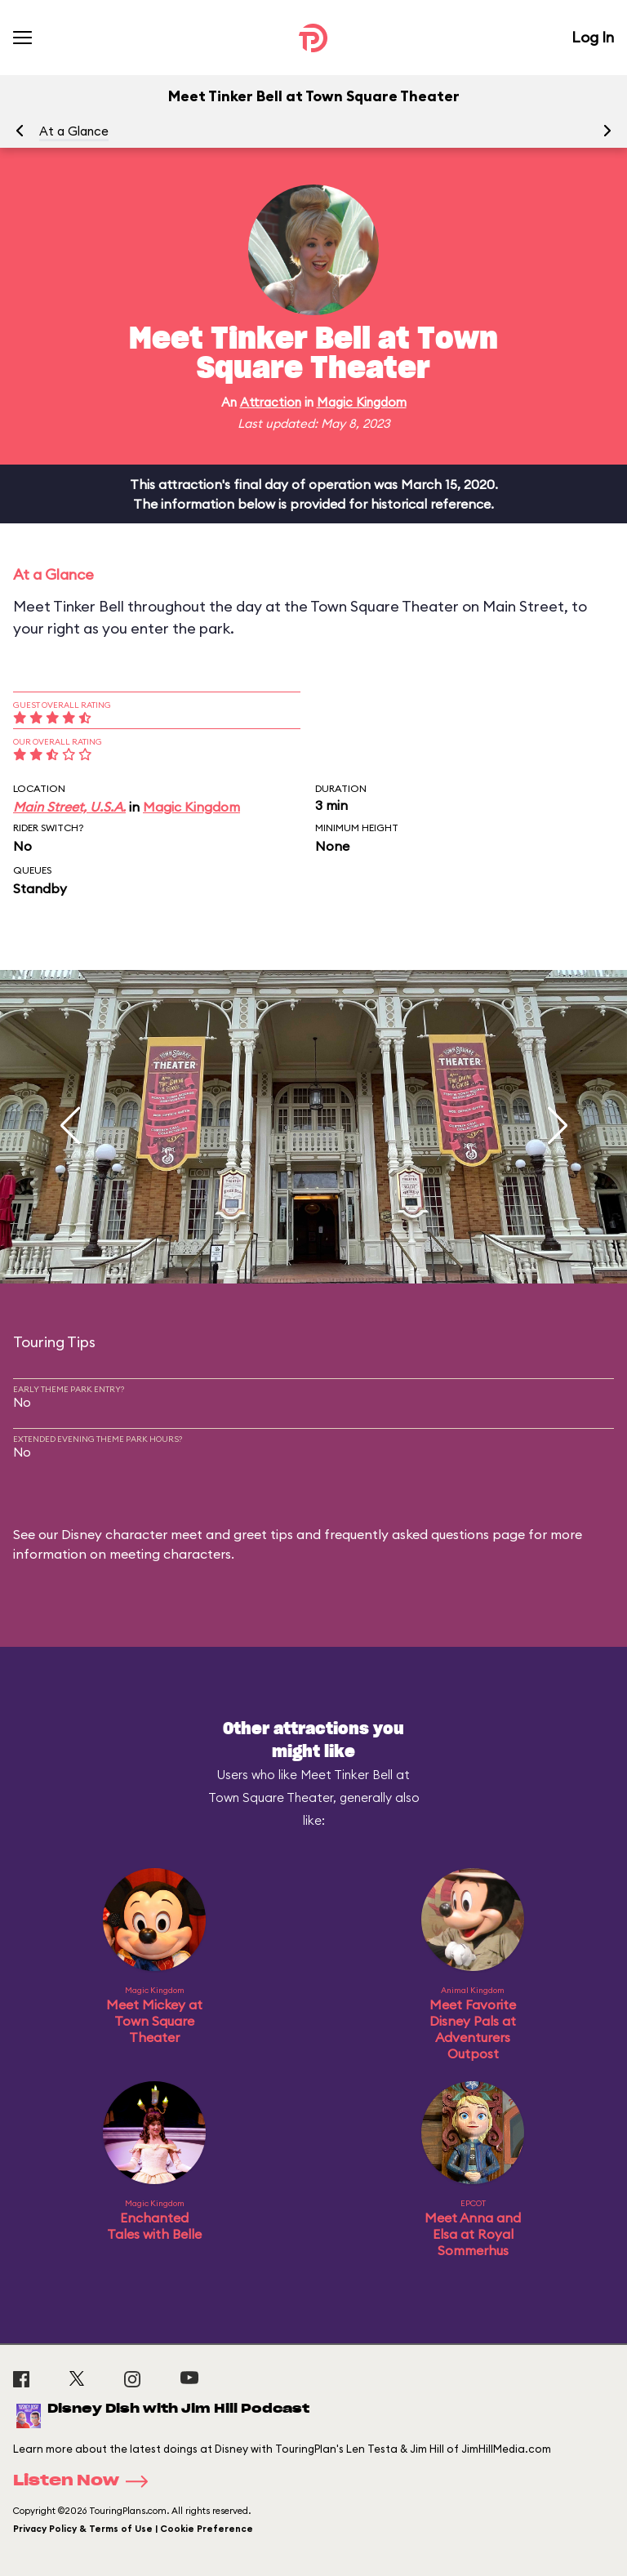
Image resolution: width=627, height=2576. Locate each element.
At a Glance (74, 131)
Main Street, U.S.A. (69, 807)
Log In (592, 37)
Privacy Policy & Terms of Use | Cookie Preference (133, 2528)
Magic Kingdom (362, 402)
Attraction (270, 402)
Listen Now (85, 2481)
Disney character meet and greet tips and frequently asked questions (275, 1534)
